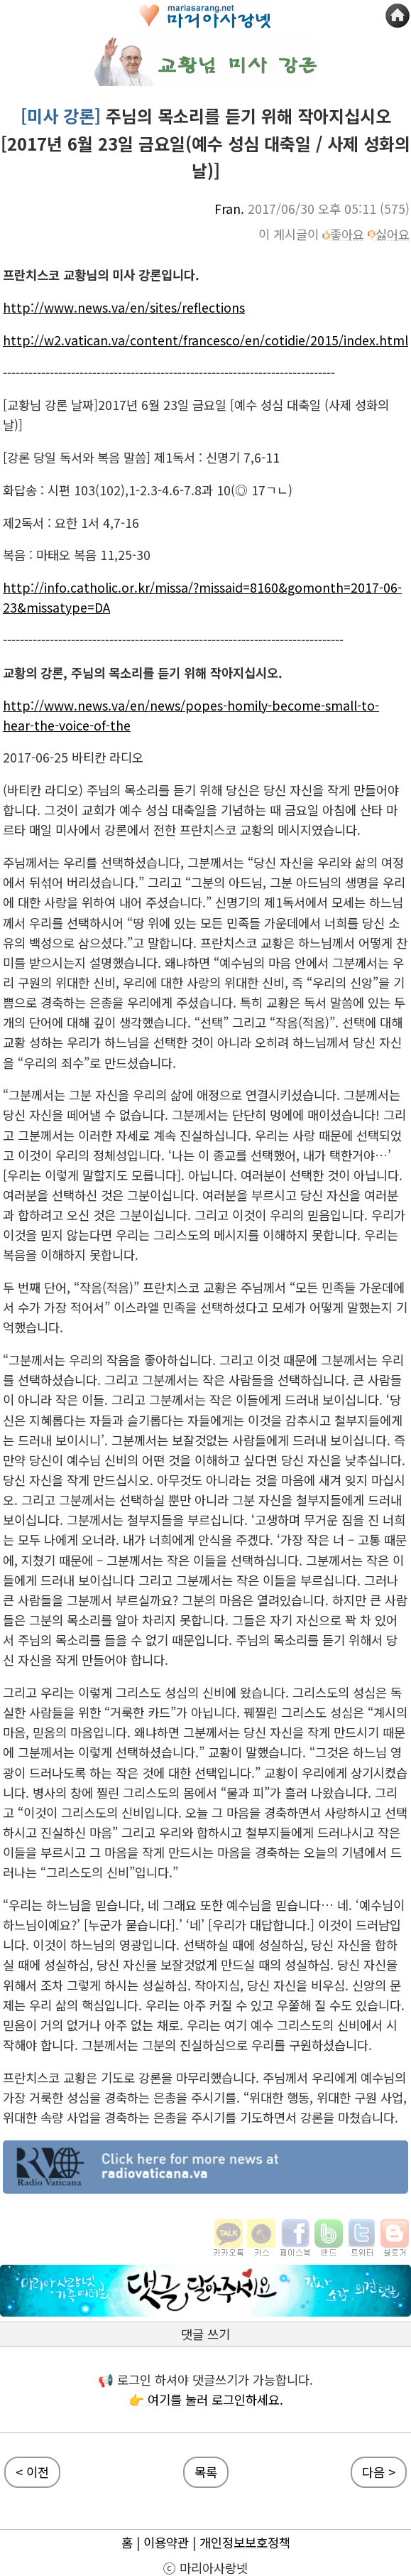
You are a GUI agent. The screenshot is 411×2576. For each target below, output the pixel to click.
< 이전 (32, 2472)
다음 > (378, 2472)
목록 (205, 2472)
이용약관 (166, 2542)
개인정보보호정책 (244, 2542)
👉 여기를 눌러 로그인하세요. (205, 2399)
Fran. (229, 208)
